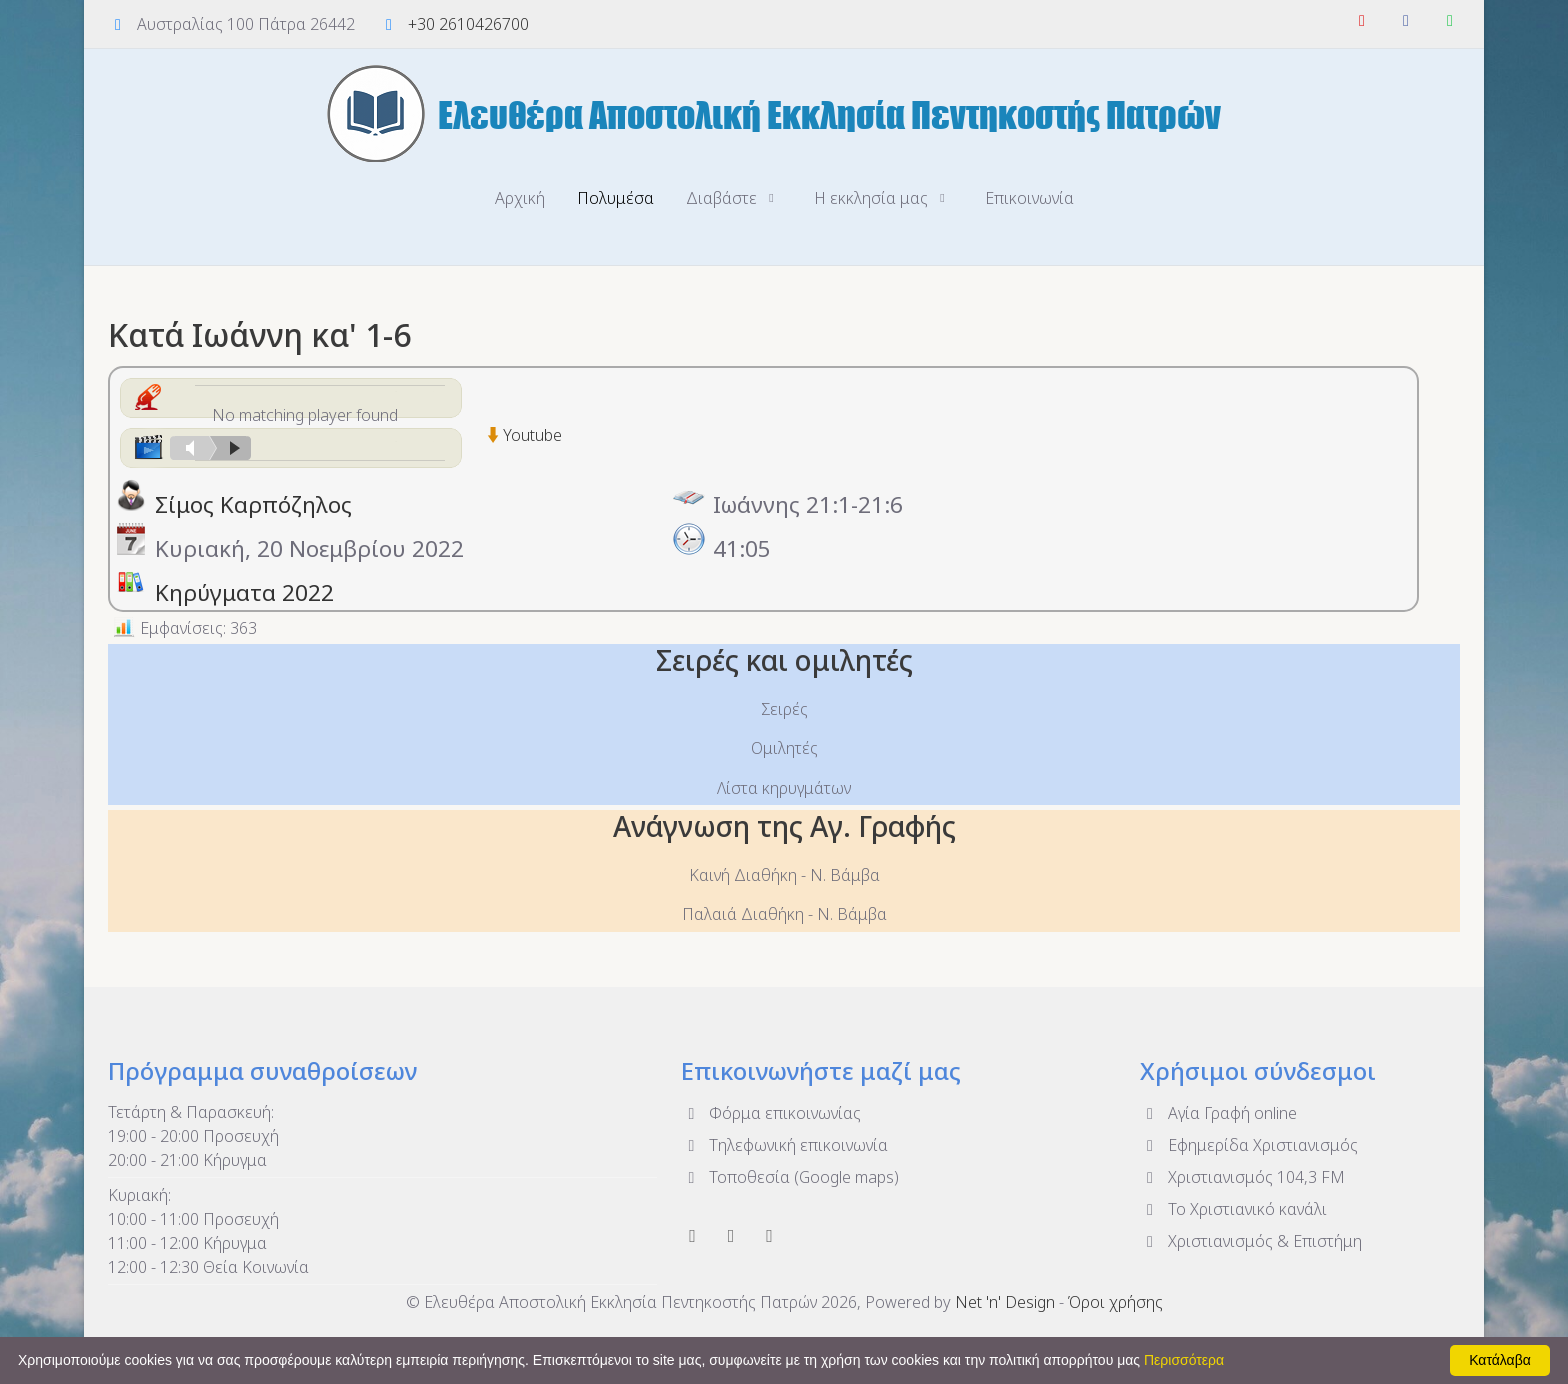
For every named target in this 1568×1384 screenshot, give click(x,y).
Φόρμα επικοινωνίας (771, 1112)
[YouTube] (1362, 20)
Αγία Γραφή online (1218, 1112)
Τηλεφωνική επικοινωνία (784, 1144)
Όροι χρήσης (1115, 1302)
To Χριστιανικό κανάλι (1233, 1208)
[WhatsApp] (1450, 20)
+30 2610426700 (468, 24)
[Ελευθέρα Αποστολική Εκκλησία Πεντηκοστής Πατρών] (784, 113)
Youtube (532, 435)
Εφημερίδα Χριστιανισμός (1249, 1144)
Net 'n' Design (1005, 1302)
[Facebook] (1406, 20)
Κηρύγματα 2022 (244, 592)
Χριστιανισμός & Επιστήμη (1251, 1240)
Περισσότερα (1184, 1360)
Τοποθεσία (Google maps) (790, 1176)
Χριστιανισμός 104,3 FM (1242, 1176)
